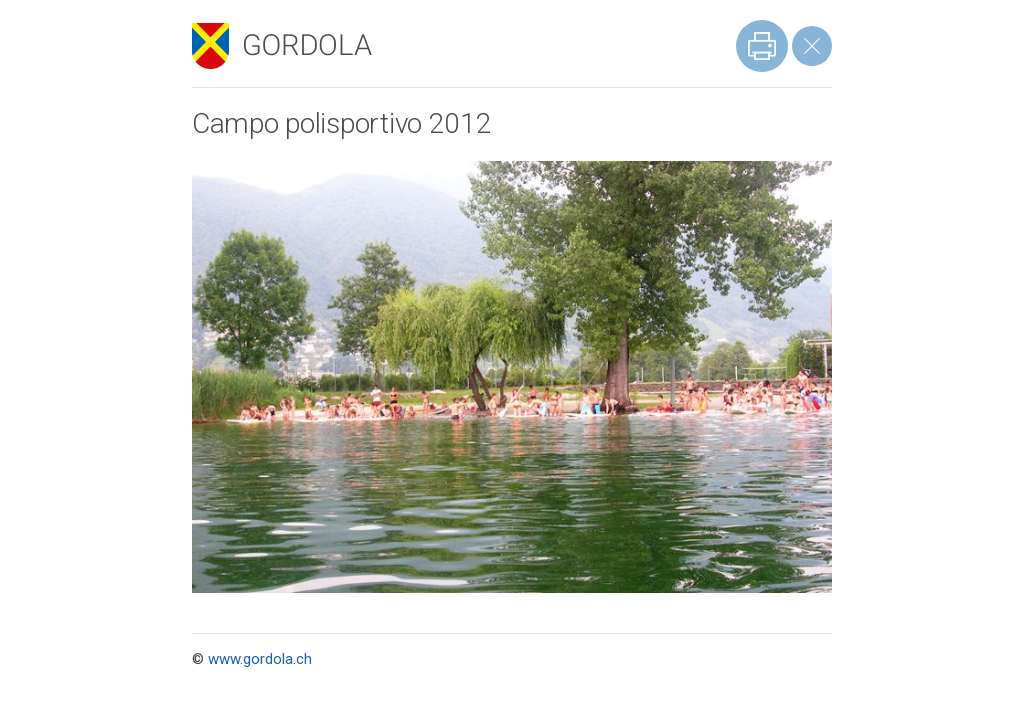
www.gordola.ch (260, 659)
